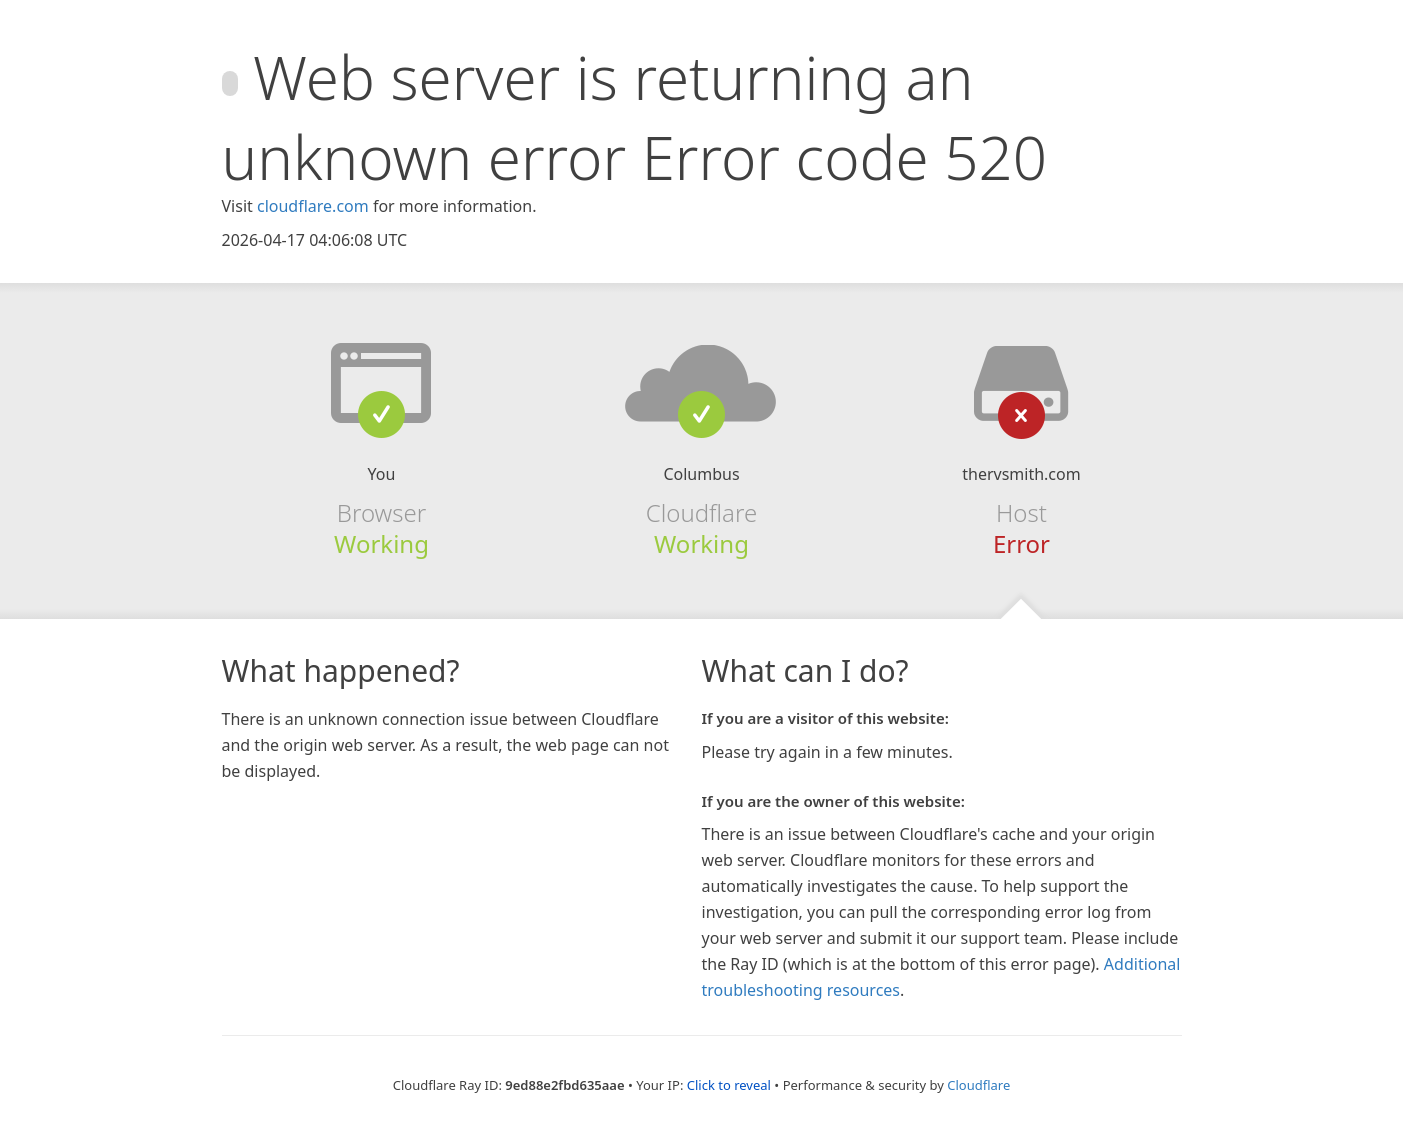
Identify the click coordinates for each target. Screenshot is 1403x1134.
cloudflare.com (313, 206)
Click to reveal (729, 1085)
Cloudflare (978, 1085)
